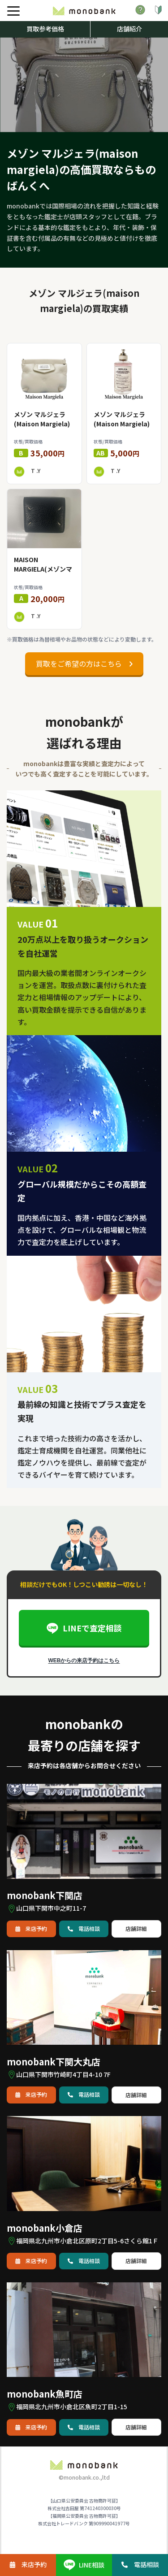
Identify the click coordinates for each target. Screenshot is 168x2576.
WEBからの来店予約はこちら (84, 1660)
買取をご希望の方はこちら (84, 663)
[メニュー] (13, 11)
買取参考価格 (45, 28)
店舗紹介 (129, 28)
